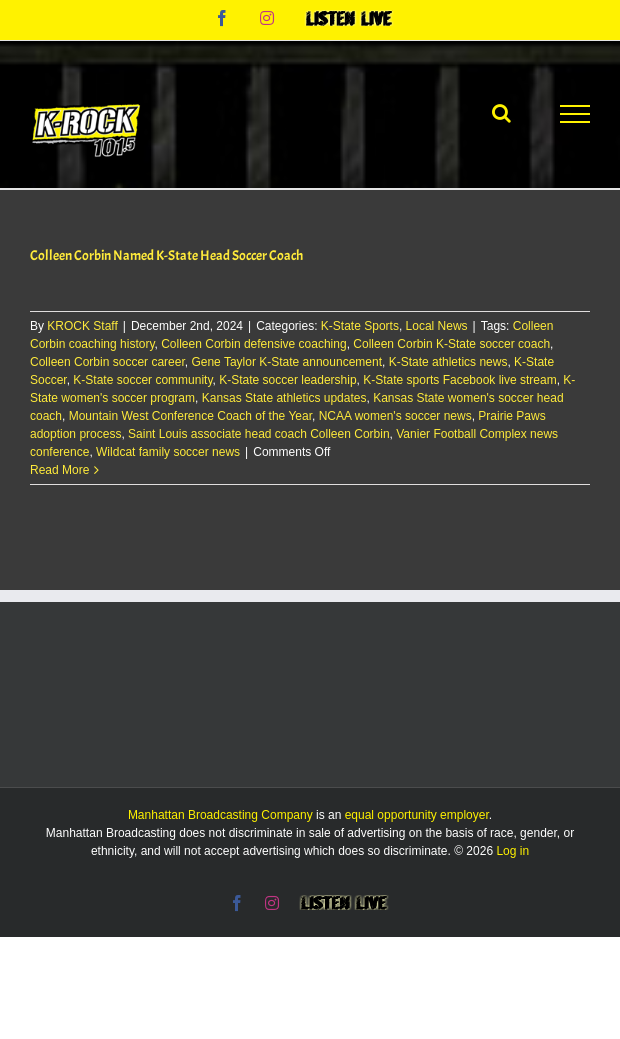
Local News (437, 326)
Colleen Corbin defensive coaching (253, 344)
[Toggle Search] (501, 113)
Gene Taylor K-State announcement (286, 362)
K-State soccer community (142, 380)
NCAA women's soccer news (395, 416)
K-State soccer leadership (287, 380)
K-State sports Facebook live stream (459, 380)
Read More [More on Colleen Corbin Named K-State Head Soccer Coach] (59, 470)
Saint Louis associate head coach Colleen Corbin (259, 434)
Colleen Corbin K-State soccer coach (451, 344)
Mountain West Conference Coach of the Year (190, 416)
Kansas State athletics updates (284, 398)
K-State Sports (360, 326)
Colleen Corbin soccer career (107, 362)
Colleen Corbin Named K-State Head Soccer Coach (166, 255)
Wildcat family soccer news (168, 452)
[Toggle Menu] (575, 114)
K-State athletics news (448, 362)
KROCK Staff (82, 326)
